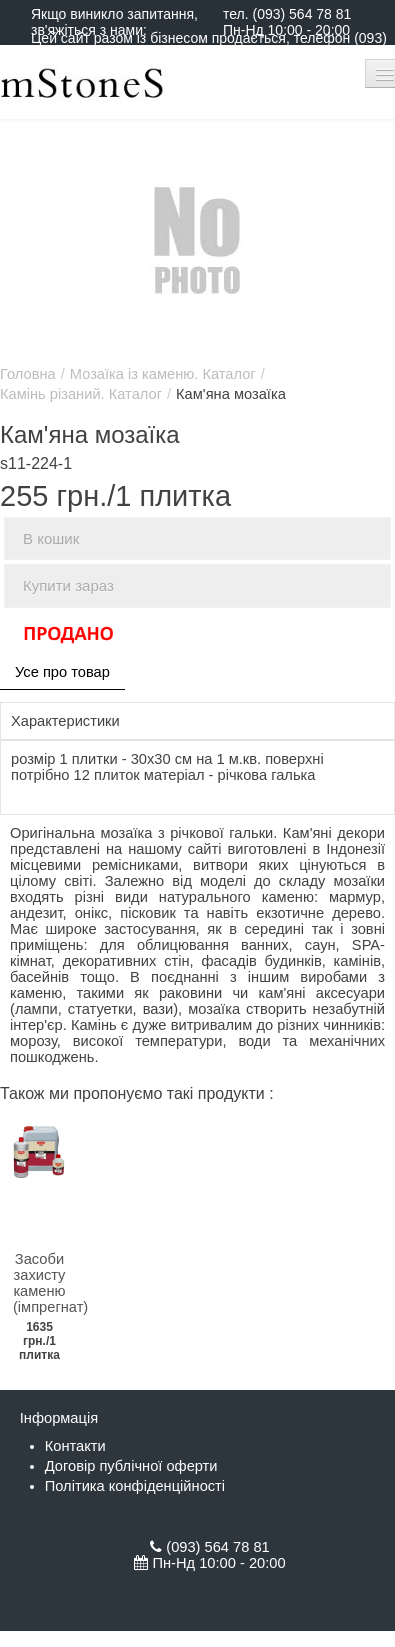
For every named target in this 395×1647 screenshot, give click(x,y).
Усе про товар (62, 672)
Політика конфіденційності (135, 1486)
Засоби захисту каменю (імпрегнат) (50, 1283)
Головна (28, 374)
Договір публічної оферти (131, 1466)
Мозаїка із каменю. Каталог (163, 374)
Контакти (75, 1446)
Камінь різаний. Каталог (81, 394)
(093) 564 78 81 (301, 14)
